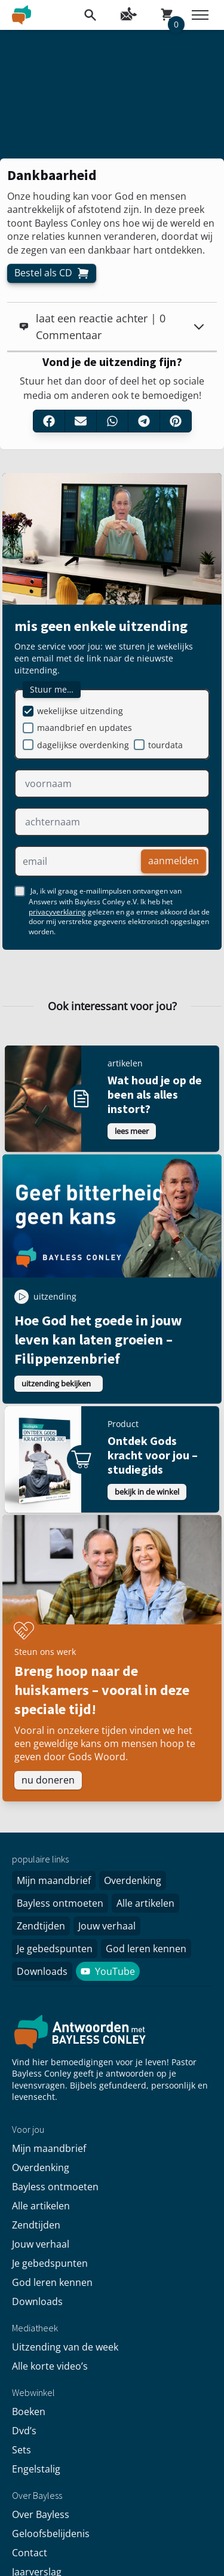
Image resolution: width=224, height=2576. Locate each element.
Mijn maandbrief (54, 1880)
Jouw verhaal (107, 1925)
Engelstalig (36, 2469)
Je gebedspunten (55, 1948)
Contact (29, 2552)
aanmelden (173, 860)
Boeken (28, 2411)
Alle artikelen (145, 1903)
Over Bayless (40, 2514)
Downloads (42, 1971)
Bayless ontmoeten (60, 1903)
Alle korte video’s (50, 2366)
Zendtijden (41, 1925)
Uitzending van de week (65, 2347)
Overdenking (132, 1880)
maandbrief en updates (84, 727)
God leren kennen (146, 1948)
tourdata (165, 745)
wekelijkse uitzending (80, 711)
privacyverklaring (57, 912)
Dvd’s (24, 2430)
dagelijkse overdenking (83, 745)
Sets (21, 2449)
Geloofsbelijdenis (51, 2533)
